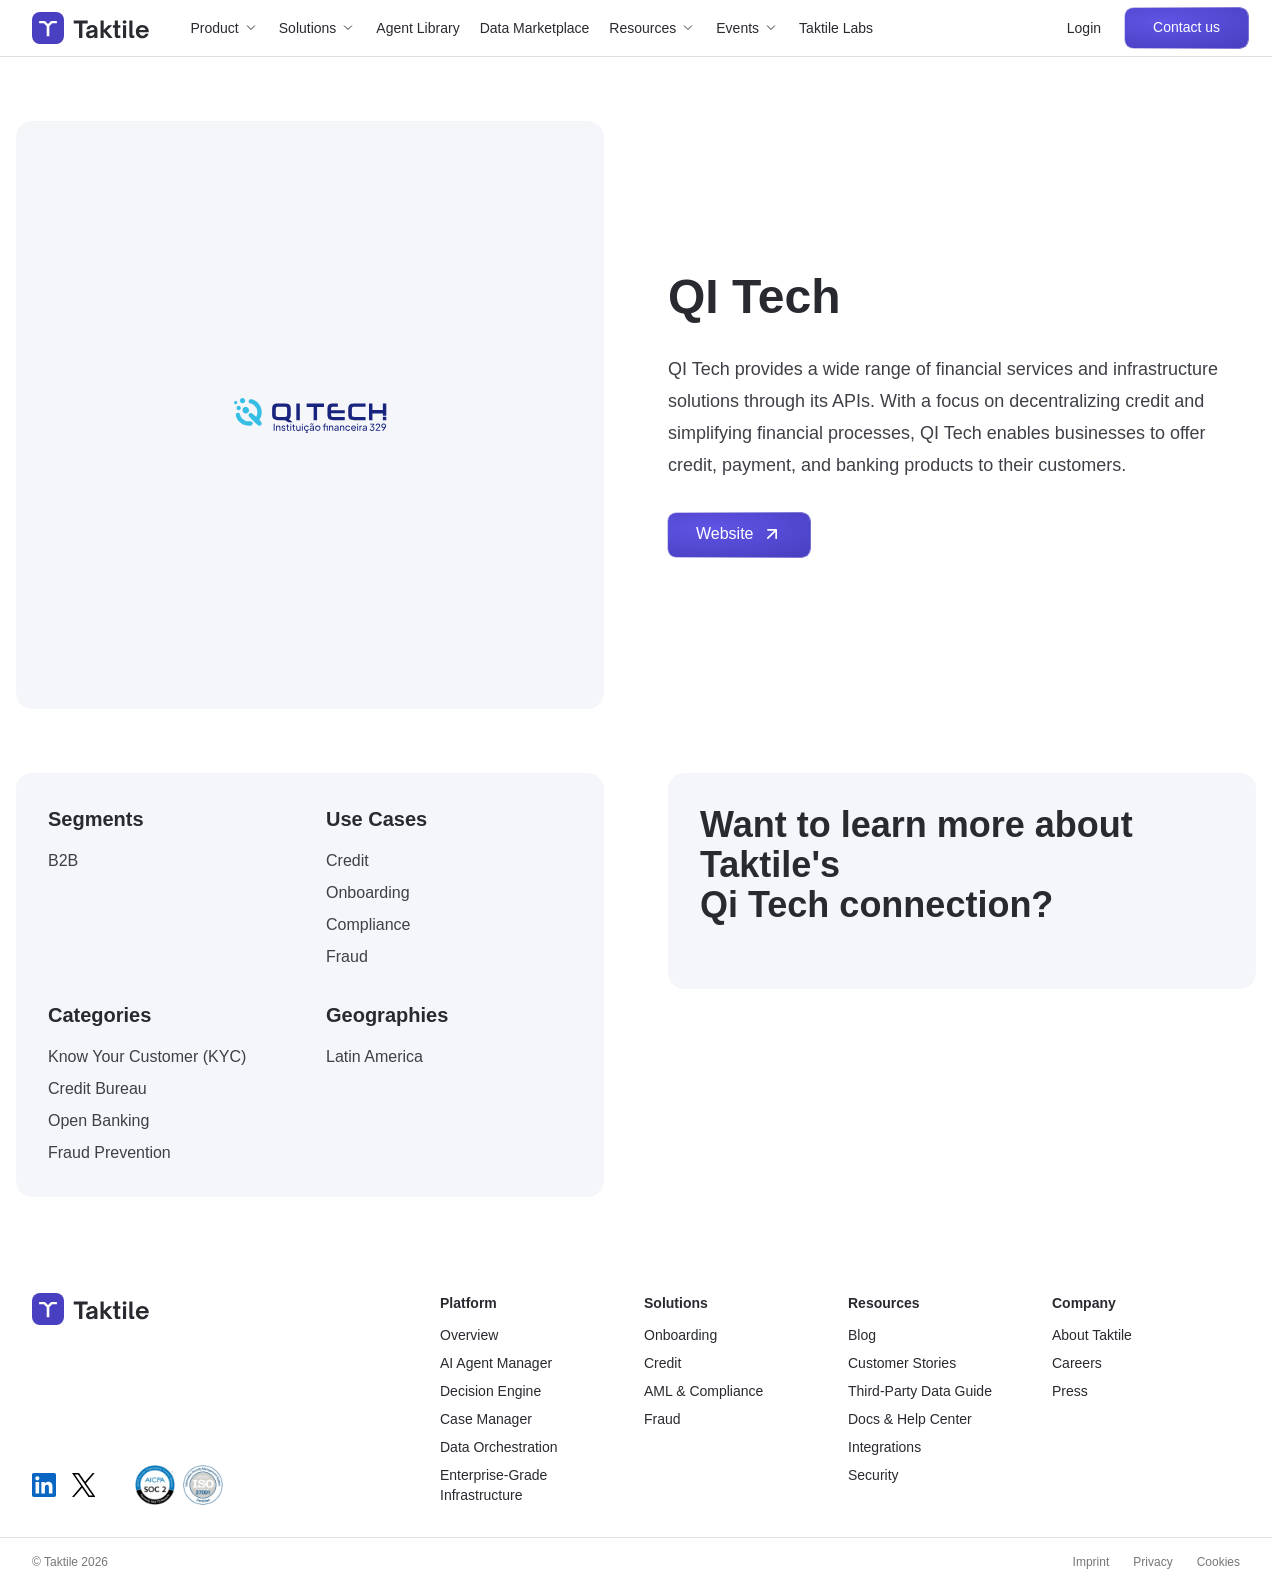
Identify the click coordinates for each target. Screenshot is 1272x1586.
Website (739, 534)
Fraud (662, 1419)
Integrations (884, 1447)
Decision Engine (490, 1391)
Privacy (1152, 1562)
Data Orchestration (499, 1447)
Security (873, 1475)
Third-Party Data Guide (920, 1391)
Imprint (1091, 1562)
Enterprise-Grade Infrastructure (493, 1485)
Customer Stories (902, 1363)
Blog (862, 1335)
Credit (662, 1363)
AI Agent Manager (496, 1363)
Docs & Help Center (910, 1419)
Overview (469, 1335)
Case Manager (486, 1419)
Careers (1077, 1363)
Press (1070, 1391)
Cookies (1218, 1562)
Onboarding (680, 1335)
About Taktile (1092, 1335)
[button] (225, 28)
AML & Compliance (703, 1391)
